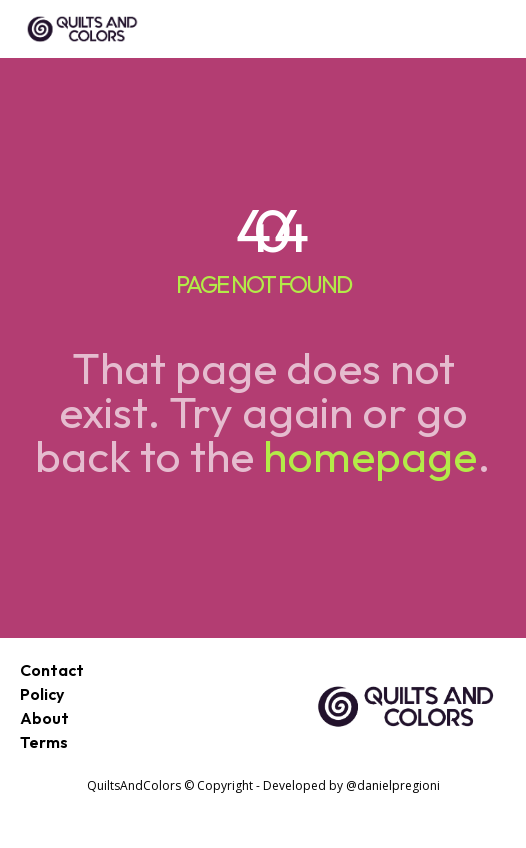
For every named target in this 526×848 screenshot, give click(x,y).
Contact (52, 670)
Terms (44, 742)
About (44, 718)
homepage (370, 455)
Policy (42, 694)
